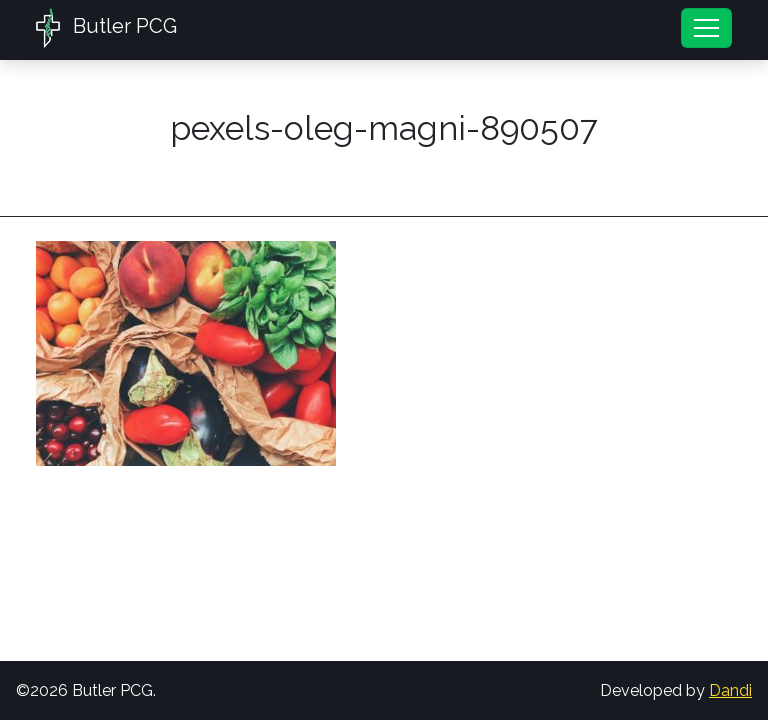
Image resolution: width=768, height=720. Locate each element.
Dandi (730, 690)
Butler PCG (106, 28)
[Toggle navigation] (706, 28)
